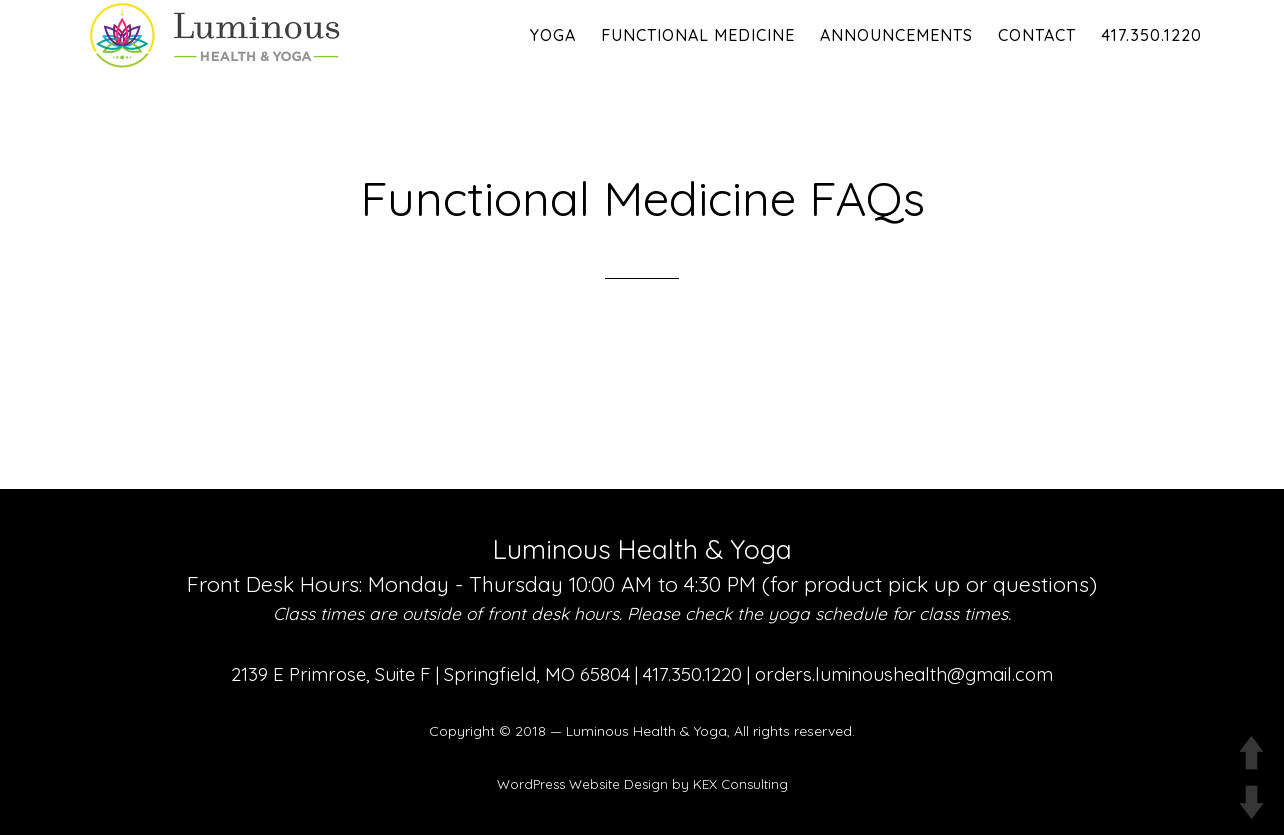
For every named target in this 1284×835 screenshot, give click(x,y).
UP (1251, 752)
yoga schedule (827, 613)
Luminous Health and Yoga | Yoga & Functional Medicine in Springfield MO (252, 35)
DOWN (1251, 802)
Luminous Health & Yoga (646, 731)
